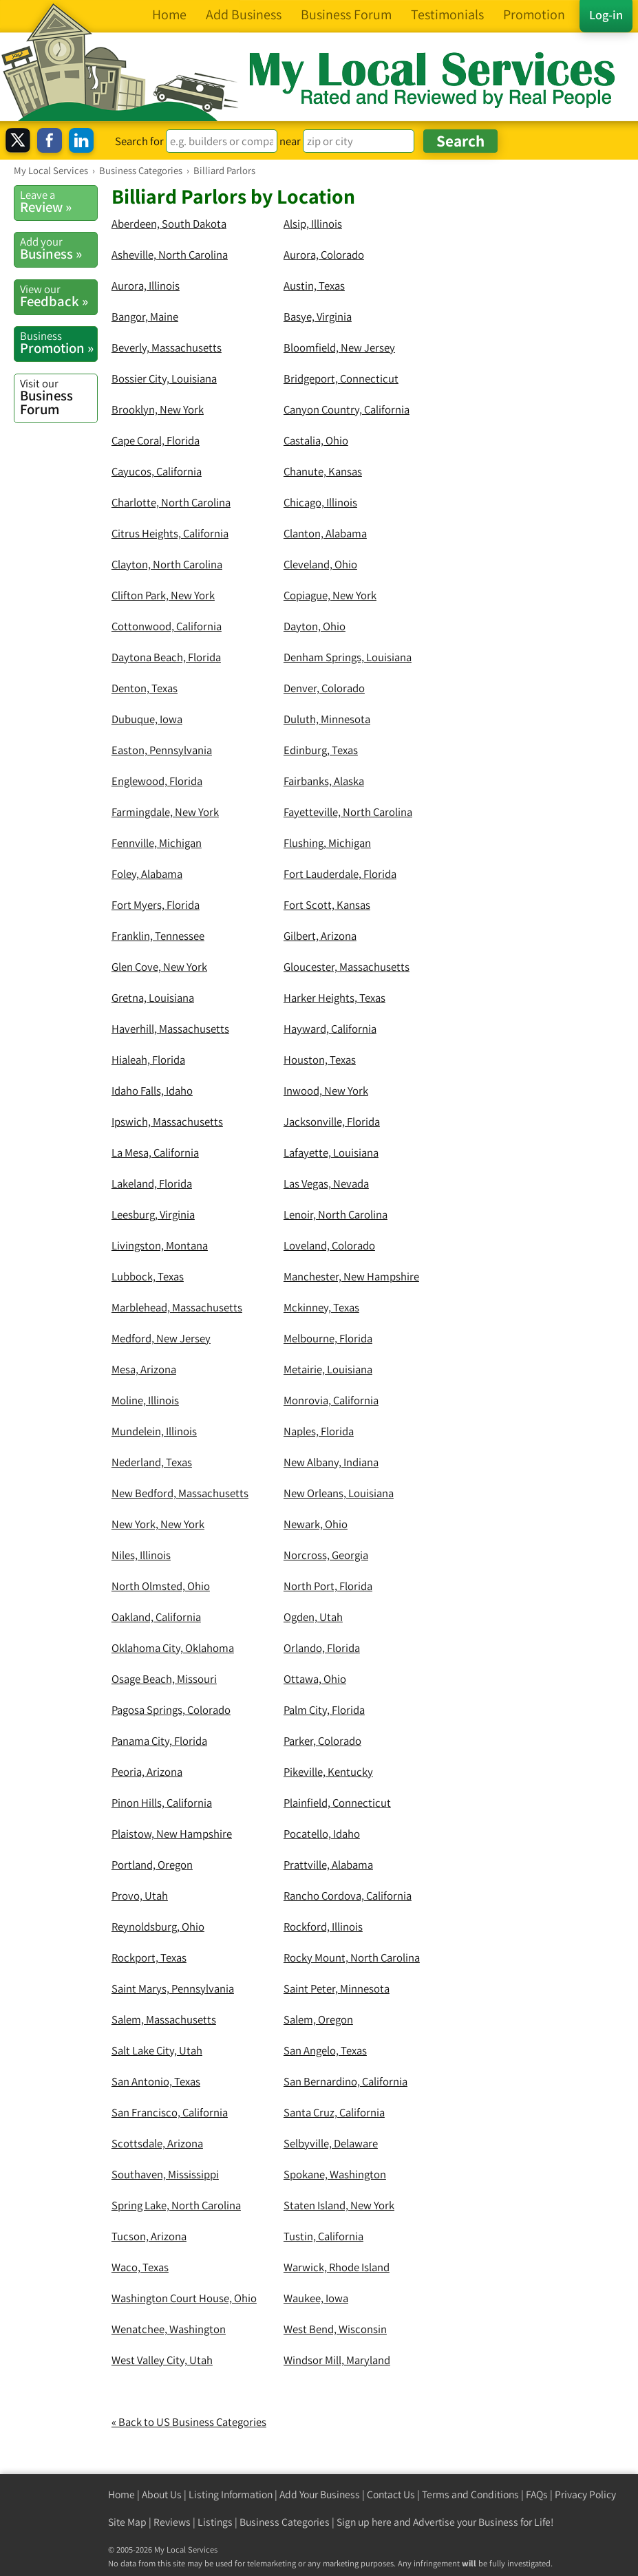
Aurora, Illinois (145, 285)
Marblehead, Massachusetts (176, 1307)
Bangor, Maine (144, 316)
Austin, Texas (314, 285)
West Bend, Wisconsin (335, 2329)
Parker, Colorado (322, 1740)
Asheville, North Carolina (169, 254)
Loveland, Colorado (329, 1245)
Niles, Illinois (141, 1555)
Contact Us (391, 2494)
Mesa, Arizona (143, 1369)
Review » (58, 201)
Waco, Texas (140, 2267)
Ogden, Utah (313, 1616)
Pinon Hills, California (161, 1802)
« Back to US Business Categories (188, 2421)
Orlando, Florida (322, 1647)
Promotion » (58, 342)
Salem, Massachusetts (163, 2019)
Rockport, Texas (149, 1957)
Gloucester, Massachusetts (347, 966)
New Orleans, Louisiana (339, 1493)
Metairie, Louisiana (328, 1369)
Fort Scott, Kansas (327, 904)
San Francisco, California (169, 2112)
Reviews (172, 2522)
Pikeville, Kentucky (328, 1771)
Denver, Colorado (324, 688)
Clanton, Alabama (325, 533)
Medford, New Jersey (161, 1338)
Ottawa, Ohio (315, 1678)
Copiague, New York (330, 595)
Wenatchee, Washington (168, 2329)
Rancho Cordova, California (348, 1895)
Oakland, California (156, 1616)
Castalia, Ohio (316, 440)
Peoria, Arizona (146, 1771)
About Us (162, 2494)
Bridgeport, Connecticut (341, 378)
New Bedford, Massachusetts (179, 1493)
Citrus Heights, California (169, 533)
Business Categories (285, 2522)
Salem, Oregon (318, 2019)
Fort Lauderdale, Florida (340, 873)
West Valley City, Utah (162, 2360)
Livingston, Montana (159, 1245)
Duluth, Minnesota (327, 719)
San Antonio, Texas (155, 2081)
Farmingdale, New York (165, 811)
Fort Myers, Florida (155, 904)
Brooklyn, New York (157, 409)
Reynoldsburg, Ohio (157, 1926)
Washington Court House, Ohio (184, 2298)
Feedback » (58, 295)
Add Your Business (319, 2494)
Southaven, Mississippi (165, 2174)
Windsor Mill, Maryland (337, 2360)
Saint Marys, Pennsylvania (172, 1988)
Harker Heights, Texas (334, 997)
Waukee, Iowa (316, 2298)
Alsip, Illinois (313, 223)
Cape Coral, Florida (155, 440)
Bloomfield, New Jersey (339, 347)
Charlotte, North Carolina (171, 502)
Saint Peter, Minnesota (337, 1988)
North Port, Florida (328, 1585)
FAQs (537, 2494)
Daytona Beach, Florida (166, 657)
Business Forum (58, 397)
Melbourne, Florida (328, 1338)
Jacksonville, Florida (332, 1121)
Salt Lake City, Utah (156, 2050)
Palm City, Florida (324, 1709)
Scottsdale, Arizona (157, 2143)
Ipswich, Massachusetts (167, 1121)
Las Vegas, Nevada (326, 1183)
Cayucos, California (156, 471)
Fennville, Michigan (156, 842)
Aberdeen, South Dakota (168, 223)
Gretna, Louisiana (152, 997)
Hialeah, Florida (148, 1059)
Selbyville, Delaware (331, 2143)
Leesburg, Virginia (153, 1214)
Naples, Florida (319, 1431)
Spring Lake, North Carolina (176, 2205)
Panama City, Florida (159, 1740)
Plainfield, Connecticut (337, 1802)
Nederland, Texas (151, 1462)
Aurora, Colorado (324, 254)
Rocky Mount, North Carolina (352, 1957)
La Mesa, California (155, 1152)
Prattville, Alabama (328, 1864)
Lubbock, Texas (147, 1276)
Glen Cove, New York (159, 966)
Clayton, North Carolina (166, 564)
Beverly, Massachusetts (166, 347)
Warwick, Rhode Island (337, 2267)
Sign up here (364, 2522)
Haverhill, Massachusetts (170, 1028)
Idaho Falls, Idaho (152, 1090)
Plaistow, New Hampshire (171, 1833)
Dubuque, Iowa (146, 719)
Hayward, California (330, 1028)
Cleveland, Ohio (320, 564)
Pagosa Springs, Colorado (171, 1709)
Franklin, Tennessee (157, 935)
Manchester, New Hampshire (351, 1276)
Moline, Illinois (145, 1400)
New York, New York (157, 1524)
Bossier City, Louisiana (164, 378)
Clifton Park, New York (163, 595)
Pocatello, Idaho (322, 1833)
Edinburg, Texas (321, 750)
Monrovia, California (331, 1400)
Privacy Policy (585, 2494)
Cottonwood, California (166, 626)
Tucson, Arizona (149, 2236)
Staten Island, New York (339, 2205)
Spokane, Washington (335, 2174)
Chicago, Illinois (320, 502)
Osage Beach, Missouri (164, 1678)
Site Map (127, 2522)
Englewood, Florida (156, 780)
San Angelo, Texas (325, 2050)
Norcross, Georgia (326, 1555)
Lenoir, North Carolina (335, 1214)
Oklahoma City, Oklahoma (172, 1647)
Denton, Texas (144, 688)
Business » (58, 248)
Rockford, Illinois (323, 1926)
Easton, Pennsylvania (161, 750)
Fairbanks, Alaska (324, 780)
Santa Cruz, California (334, 2112)
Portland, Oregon (152, 1864)
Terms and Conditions (470, 2494)
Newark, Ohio (316, 1524)
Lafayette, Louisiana (331, 1152)
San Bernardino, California (345, 2081)
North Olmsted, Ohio (160, 1585)
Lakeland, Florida (151, 1183)
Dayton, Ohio (314, 626)
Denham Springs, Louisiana (348, 657)
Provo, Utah (139, 1895)
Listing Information (231, 2494)
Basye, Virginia (318, 316)
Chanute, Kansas (323, 471)
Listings (215, 2522)
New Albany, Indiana (331, 1462)
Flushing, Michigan (327, 842)
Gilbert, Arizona (320, 935)
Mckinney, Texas (321, 1307)
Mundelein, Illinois (154, 1431)
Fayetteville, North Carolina (348, 811)
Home (121, 2494)
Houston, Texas (320, 1059)
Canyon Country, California (347, 409)
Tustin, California (323, 2236)
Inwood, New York (326, 1090)
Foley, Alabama (146, 873)
